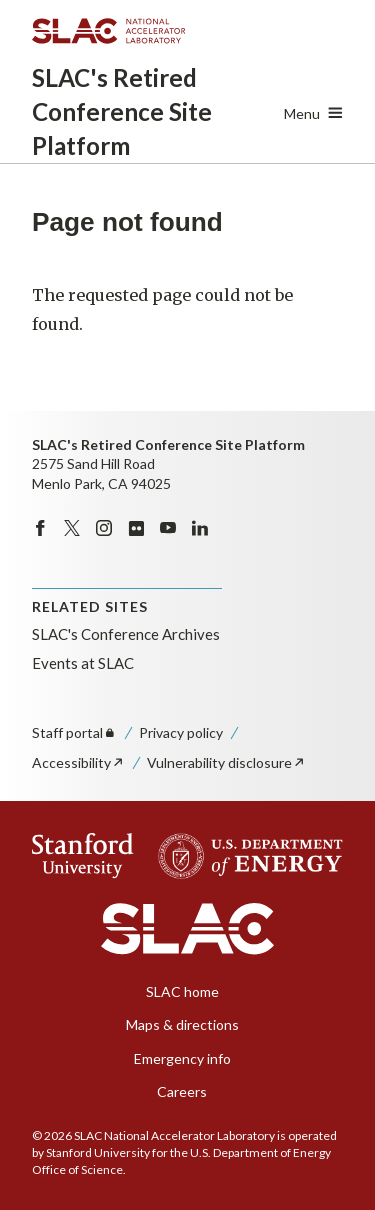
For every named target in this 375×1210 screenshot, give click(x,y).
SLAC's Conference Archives (126, 634)
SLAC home (182, 991)
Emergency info (182, 1058)
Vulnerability (226, 762)
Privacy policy (181, 732)
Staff (74, 732)
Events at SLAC (83, 663)
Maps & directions (182, 1024)
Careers (182, 1091)
